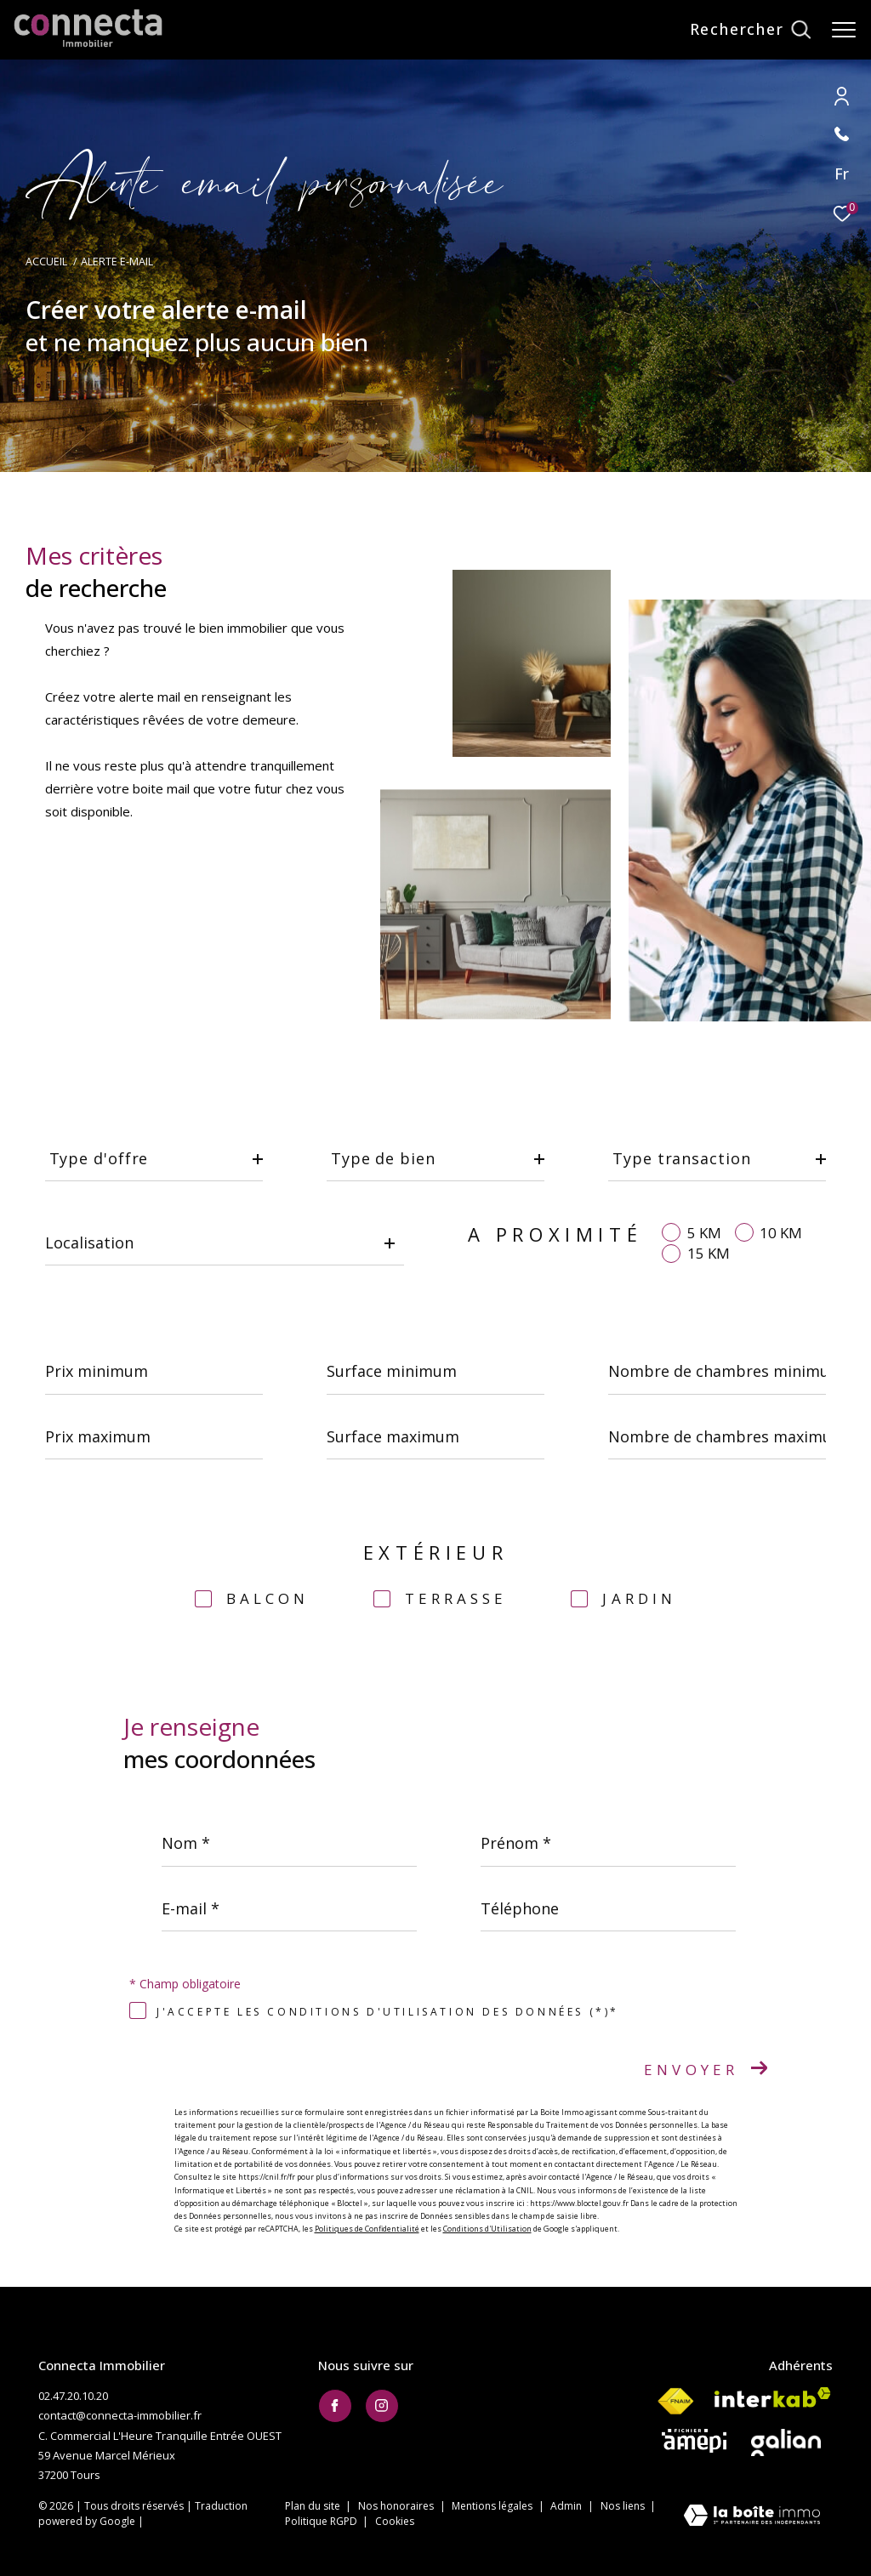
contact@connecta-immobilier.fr (120, 2415)
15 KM (708, 1253)
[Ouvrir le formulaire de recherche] (750, 30)
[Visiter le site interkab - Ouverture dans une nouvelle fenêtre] (772, 2397)
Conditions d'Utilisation (487, 2228)
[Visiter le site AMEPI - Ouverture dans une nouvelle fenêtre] (694, 2441)
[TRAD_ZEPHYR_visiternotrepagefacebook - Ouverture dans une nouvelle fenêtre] (335, 2406)
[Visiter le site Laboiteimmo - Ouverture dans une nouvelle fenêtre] (752, 2517)
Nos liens (624, 2506)
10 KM (781, 1232)
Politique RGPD (321, 2521)
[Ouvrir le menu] (844, 30)
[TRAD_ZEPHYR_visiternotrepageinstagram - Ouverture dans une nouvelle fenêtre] (382, 2406)
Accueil (46, 261)
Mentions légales (493, 2506)
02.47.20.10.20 (73, 2395)
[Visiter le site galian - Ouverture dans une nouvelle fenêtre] (786, 2442)
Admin (567, 2506)
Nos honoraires (397, 2506)
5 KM (704, 1232)
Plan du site (314, 2506)
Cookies (394, 2522)
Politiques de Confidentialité (367, 2228)
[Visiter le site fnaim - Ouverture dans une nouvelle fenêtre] (675, 2401)
